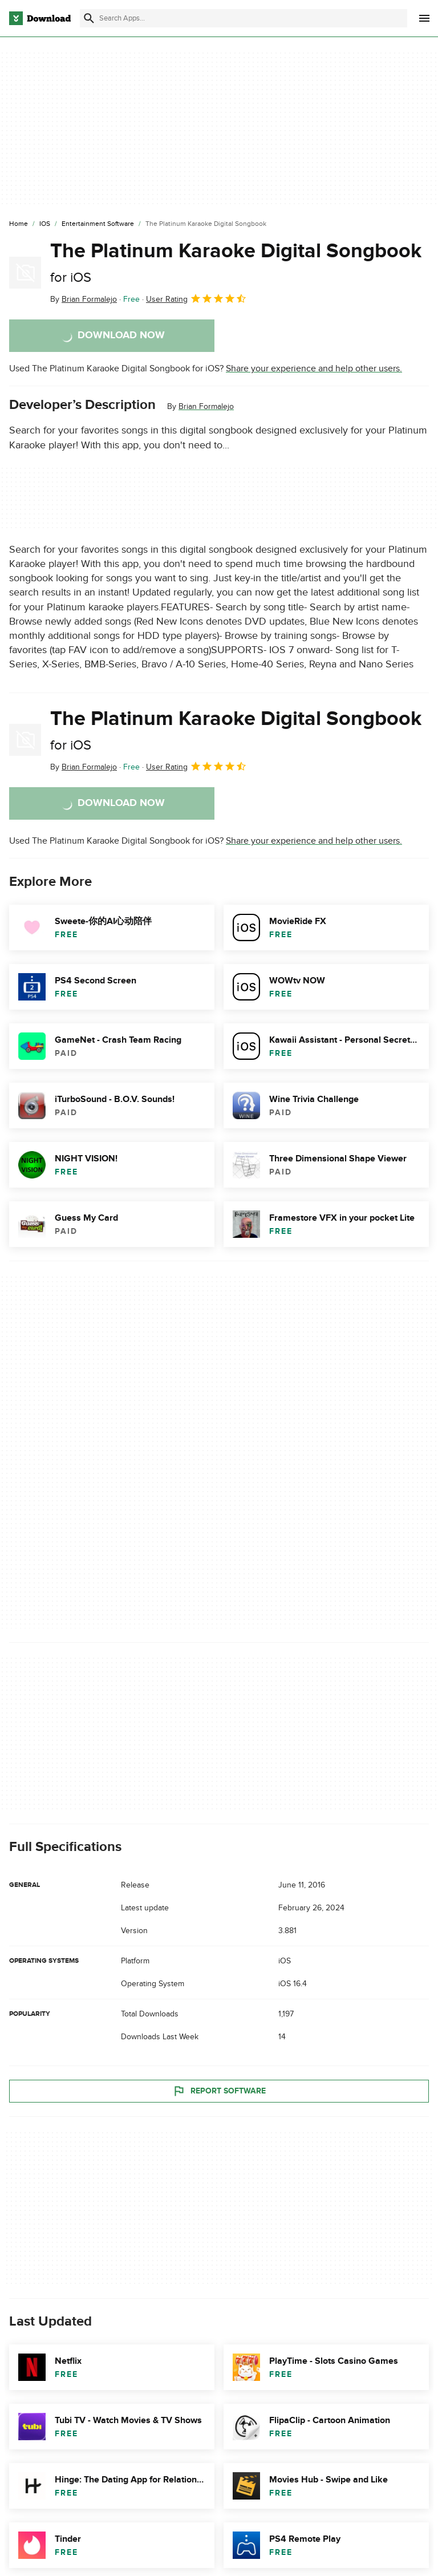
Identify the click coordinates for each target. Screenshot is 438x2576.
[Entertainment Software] (98, 224)
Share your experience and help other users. (314, 368)
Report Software (219, 2091)
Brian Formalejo (206, 406)
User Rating (196, 298)
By (83, 299)
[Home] (18, 224)
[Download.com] (40, 18)
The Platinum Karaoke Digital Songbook (235, 262)
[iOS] (44, 224)
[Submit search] (89, 18)
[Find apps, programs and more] (243, 18)
